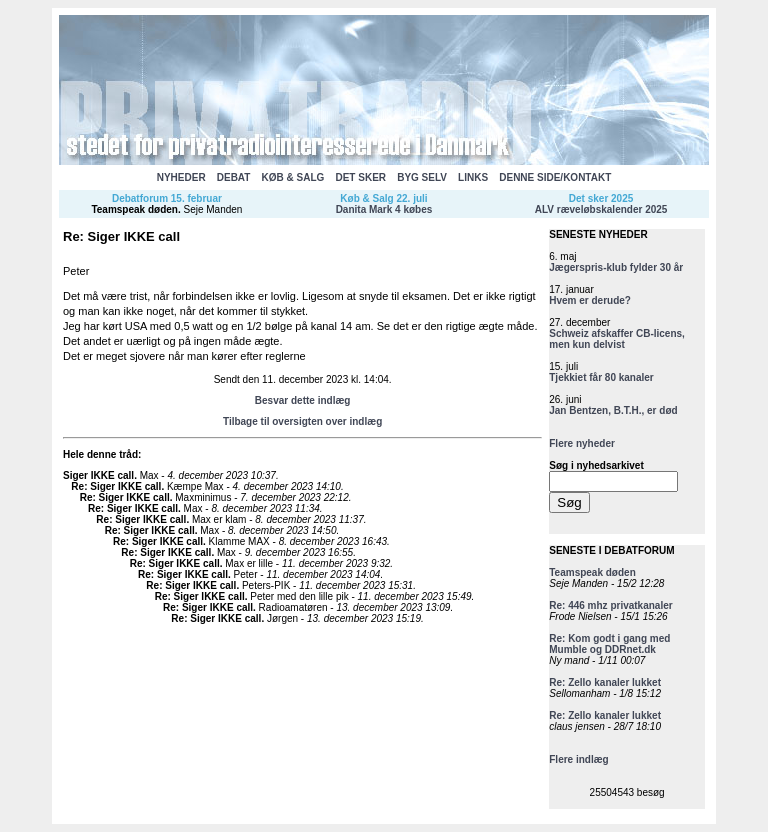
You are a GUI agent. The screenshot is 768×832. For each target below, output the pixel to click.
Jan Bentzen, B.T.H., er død (613, 410)
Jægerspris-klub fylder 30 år (616, 267)
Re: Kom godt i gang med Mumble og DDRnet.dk (609, 644)
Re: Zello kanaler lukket (605, 682)
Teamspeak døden (134, 209)
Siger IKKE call (98, 475)
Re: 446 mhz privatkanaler (610, 605)
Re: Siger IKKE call (116, 486)
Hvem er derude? (590, 300)
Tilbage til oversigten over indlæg (302, 421)
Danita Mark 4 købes (384, 209)
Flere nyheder (582, 443)
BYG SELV (422, 177)
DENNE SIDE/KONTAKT (555, 177)
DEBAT (234, 177)
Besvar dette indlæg (303, 400)
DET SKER (360, 177)
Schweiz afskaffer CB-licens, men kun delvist (617, 339)
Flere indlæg (578, 759)
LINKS (473, 177)
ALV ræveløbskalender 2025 (601, 209)
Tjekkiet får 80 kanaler (601, 377)
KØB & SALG (293, 177)
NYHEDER (181, 177)
